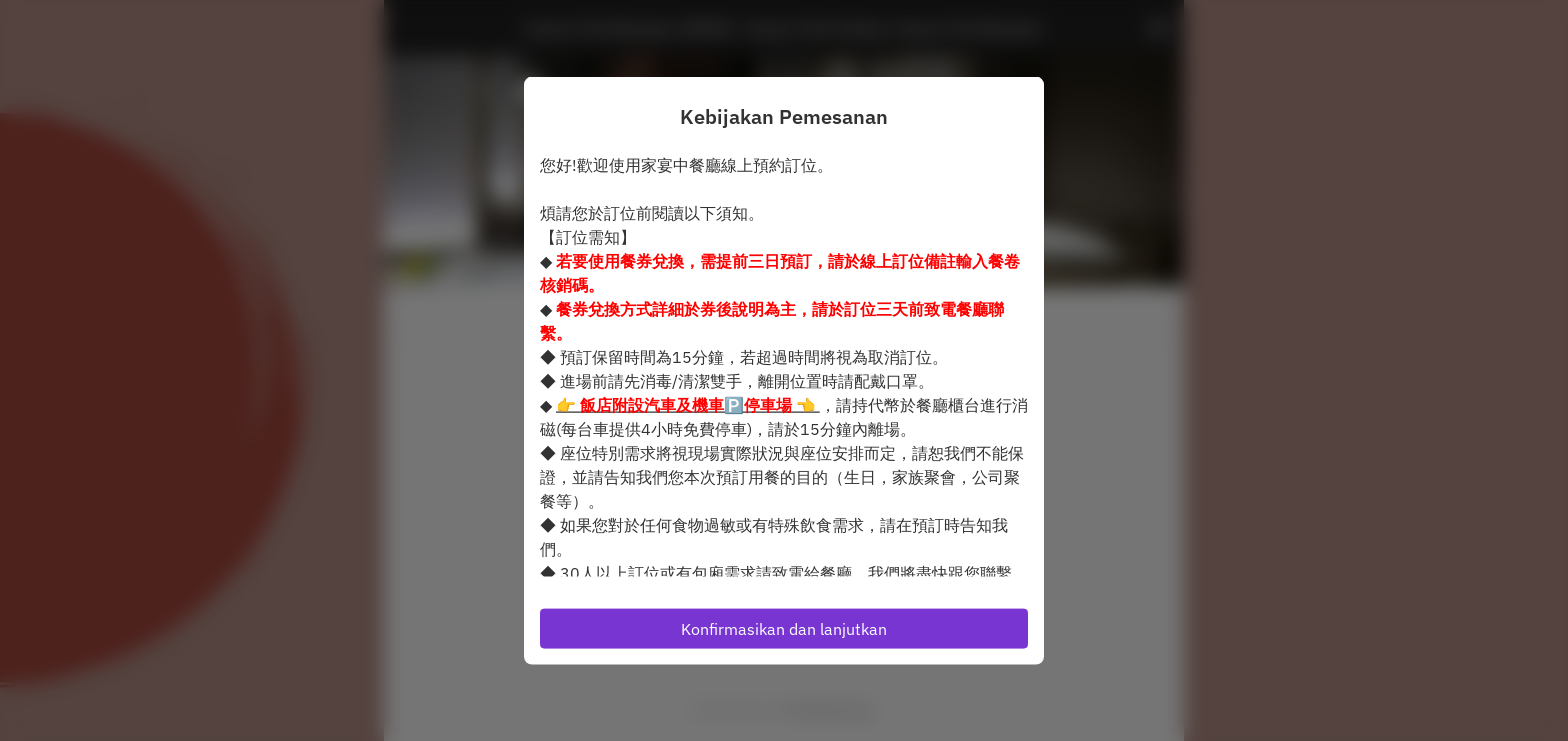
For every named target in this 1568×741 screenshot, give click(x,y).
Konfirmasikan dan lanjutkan (784, 629)
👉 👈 (688, 404)
